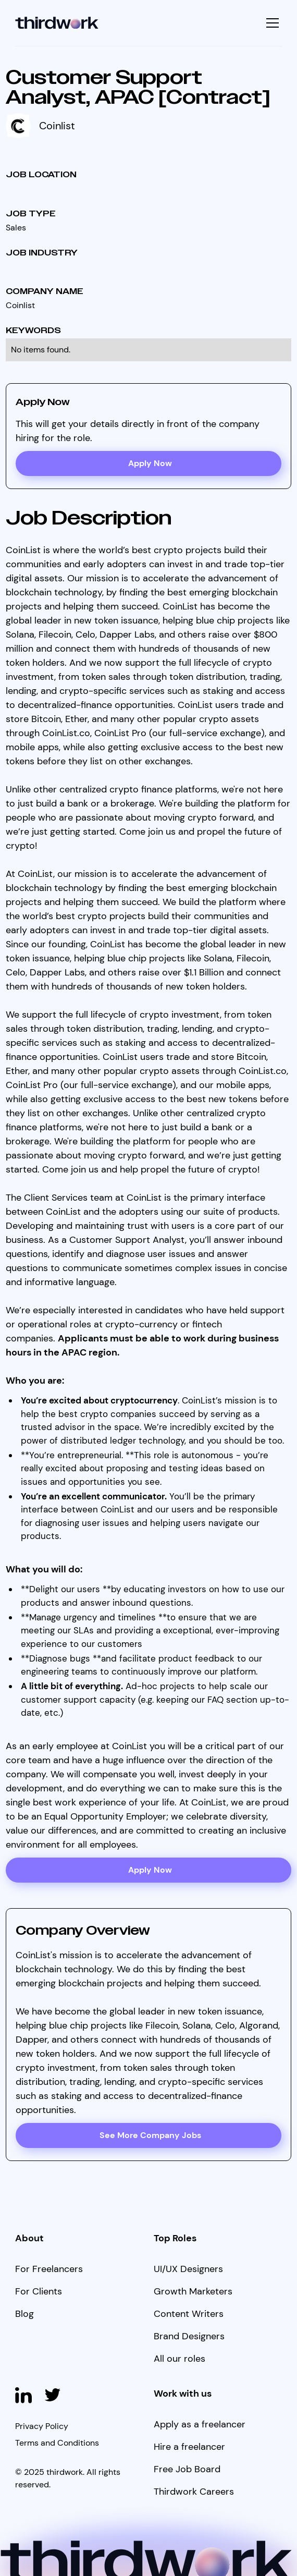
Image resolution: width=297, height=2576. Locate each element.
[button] (271, 22)
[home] (57, 23)
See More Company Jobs (150, 2135)
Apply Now (150, 1869)
